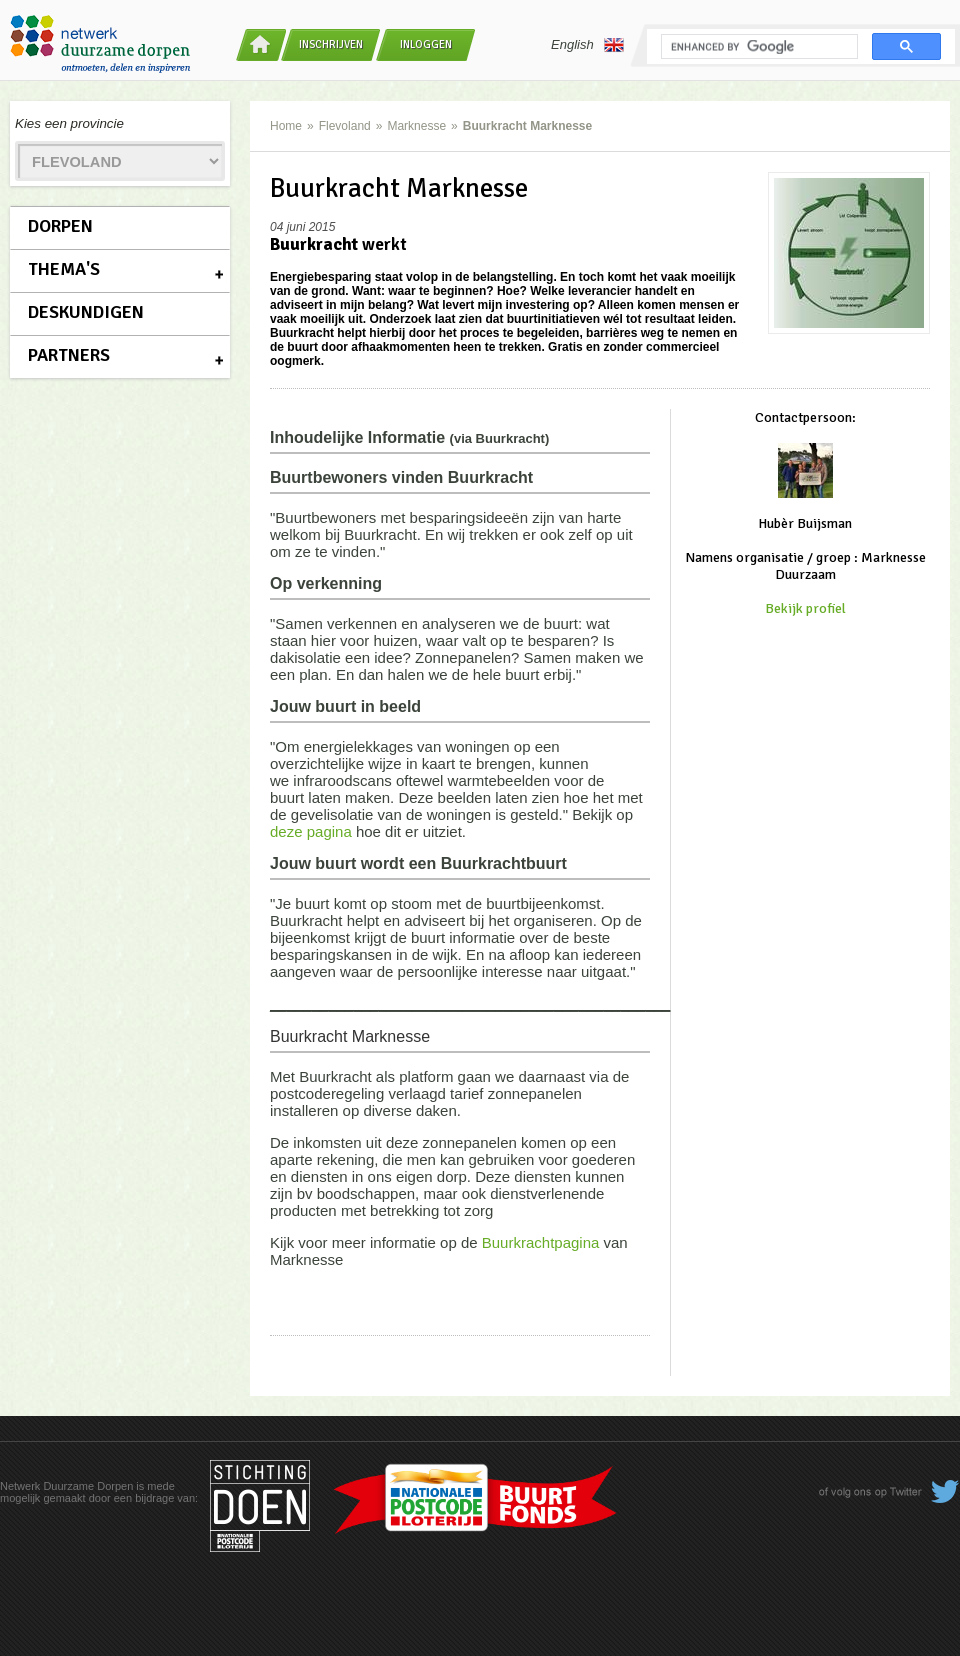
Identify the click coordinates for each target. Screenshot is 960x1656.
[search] (757, 47)
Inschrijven (331, 44)
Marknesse (416, 126)
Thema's (64, 269)
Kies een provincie (69, 123)
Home (286, 126)
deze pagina (311, 831)
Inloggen (426, 44)
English (587, 45)
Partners (69, 355)
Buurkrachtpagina (541, 1242)
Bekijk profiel (805, 608)
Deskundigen (86, 312)
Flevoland (345, 126)
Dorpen (60, 226)
